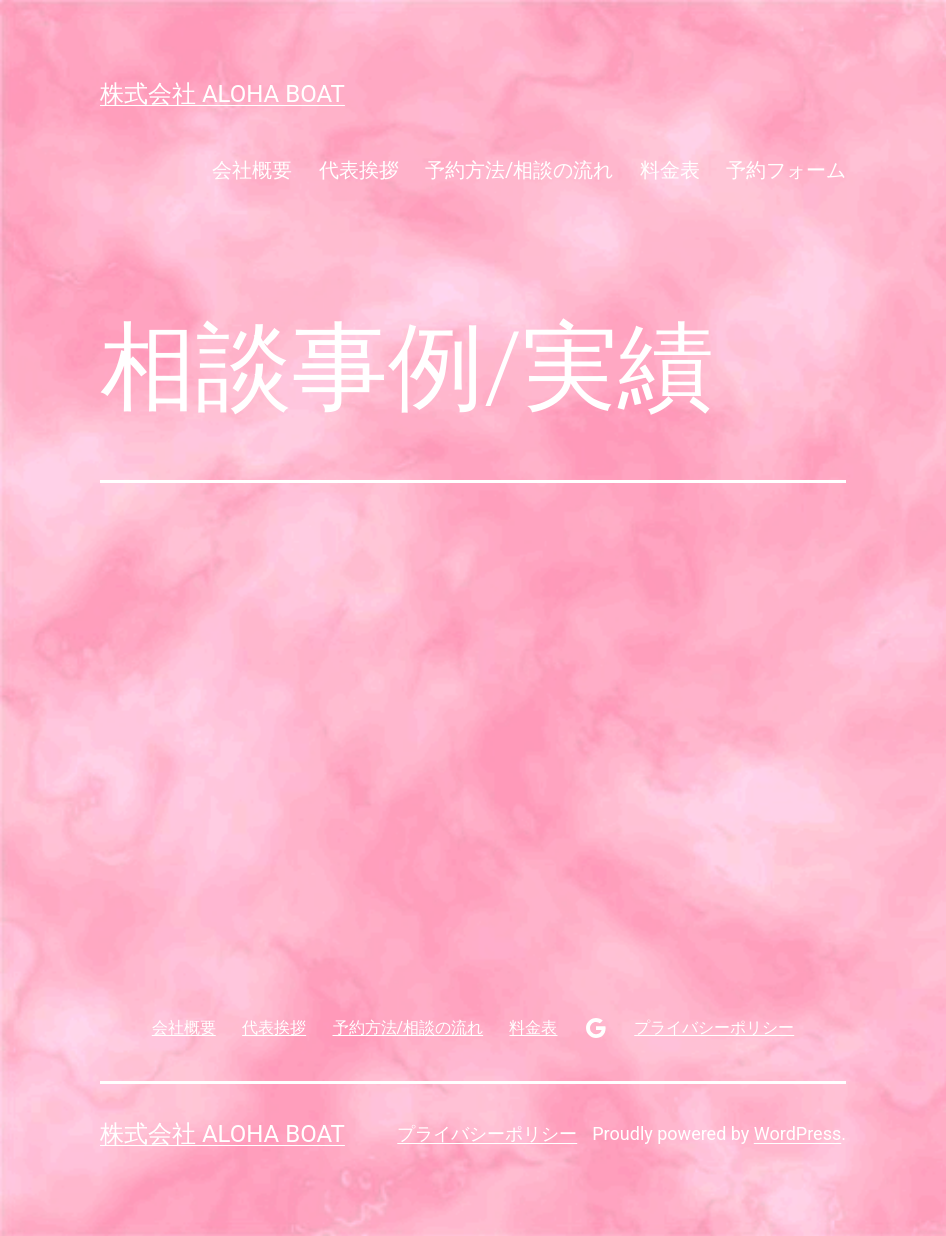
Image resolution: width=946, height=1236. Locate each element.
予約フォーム (786, 170)
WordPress (797, 1133)
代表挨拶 (359, 170)
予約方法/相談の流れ (519, 170)
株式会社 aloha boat (222, 94)
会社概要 (252, 170)
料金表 (670, 170)
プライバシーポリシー (487, 1133)
